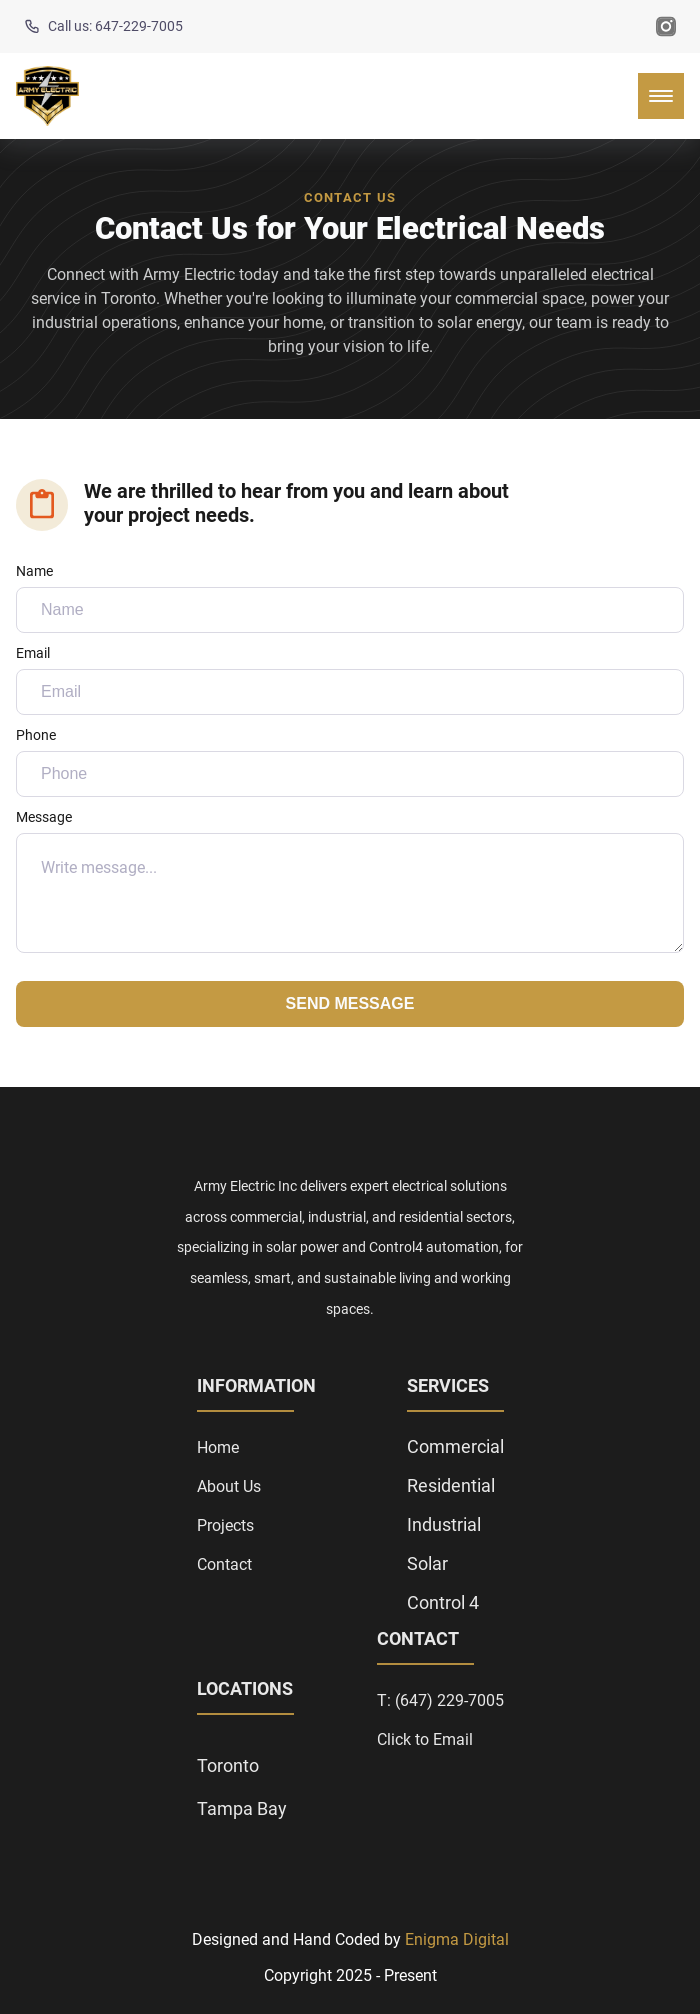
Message (350, 881)
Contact (224, 1564)
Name (350, 598)
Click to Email (425, 1739)
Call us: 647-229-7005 (103, 26)
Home (218, 1447)
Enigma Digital (457, 1939)
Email (350, 680)
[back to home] (47, 96)
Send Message (350, 1003)
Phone (350, 762)
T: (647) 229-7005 (440, 1700)
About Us (229, 1486)
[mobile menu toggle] (661, 96)
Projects (225, 1525)
